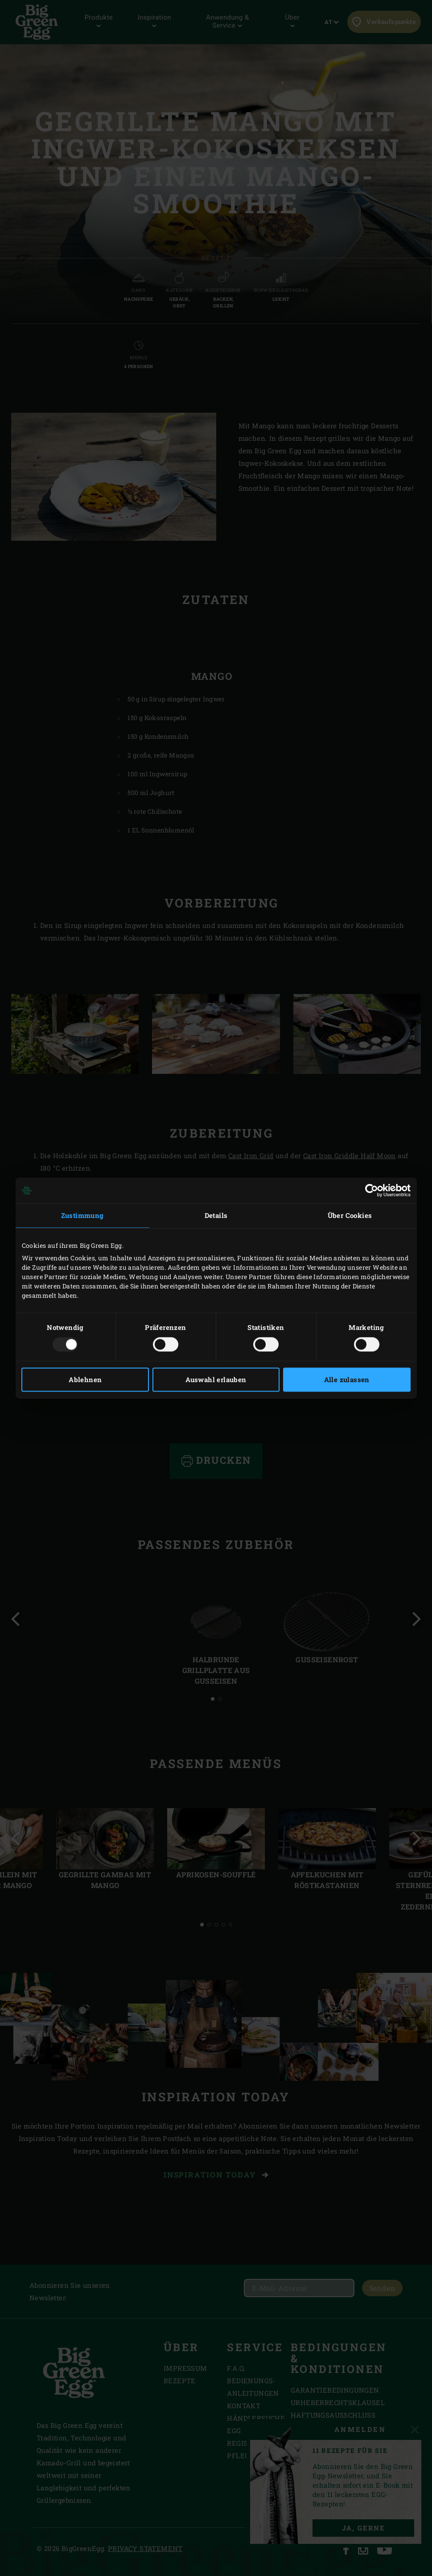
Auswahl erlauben (215, 1379)
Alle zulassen (347, 1379)
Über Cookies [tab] (350, 1215)
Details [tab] (216, 1215)
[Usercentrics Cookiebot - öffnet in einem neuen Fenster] (372, 1190)
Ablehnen (85, 1379)
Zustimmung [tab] (82, 1215)
